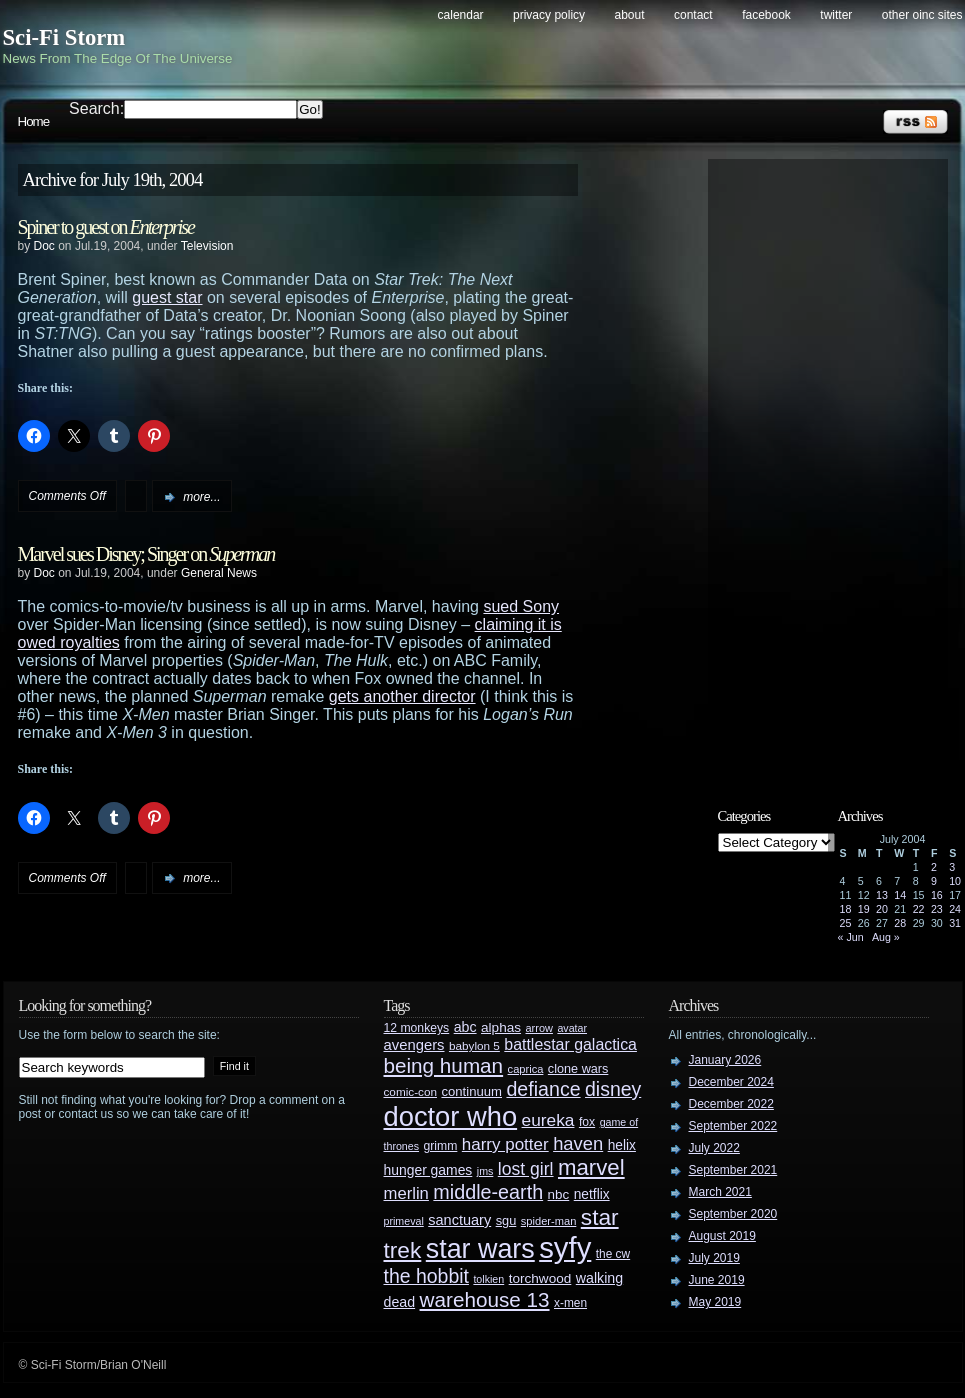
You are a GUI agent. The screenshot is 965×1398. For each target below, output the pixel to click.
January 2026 (725, 1060)
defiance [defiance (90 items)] (543, 1089)
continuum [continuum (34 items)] (471, 1091)
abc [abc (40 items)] (465, 1027)
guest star (167, 297)
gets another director (402, 696)
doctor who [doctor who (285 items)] (451, 1116)
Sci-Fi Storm (64, 37)
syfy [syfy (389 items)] (565, 1247)
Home (34, 121)
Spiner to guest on (106, 227)
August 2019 (722, 1236)
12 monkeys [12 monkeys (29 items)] (417, 1028)
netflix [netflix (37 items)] (592, 1194)
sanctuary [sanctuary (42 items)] (459, 1220)
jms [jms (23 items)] (485, 1171)
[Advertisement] (838, 467)
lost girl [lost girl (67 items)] (526, 1169)
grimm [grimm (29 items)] (441, 1146)
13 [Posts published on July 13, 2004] (882, 895)
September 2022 (733, 1126)
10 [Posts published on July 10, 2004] (955, 881)
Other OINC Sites (922, 15)
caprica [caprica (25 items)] (526, 1069)
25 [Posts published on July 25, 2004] (846, 923)
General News (219, 573)
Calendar (461, 15)
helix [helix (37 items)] (622, 1145)
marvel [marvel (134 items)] (591, 1167)
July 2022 (714, 1148)
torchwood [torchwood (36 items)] (540, 1278)
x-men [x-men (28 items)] (570, 1303)
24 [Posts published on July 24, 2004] (955, 909)
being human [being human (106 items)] (444, 1065)
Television (207, 246)
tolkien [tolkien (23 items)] (488, 1279)
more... (201, 497)
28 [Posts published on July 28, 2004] (900, 923)
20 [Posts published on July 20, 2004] (882, 909)
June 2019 (717, 1280)
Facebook (766, 15)
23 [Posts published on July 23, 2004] (937, 909)
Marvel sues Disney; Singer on (146, 554)
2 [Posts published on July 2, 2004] (934, 867)
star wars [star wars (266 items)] (480, 1249)
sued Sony (521, 606)
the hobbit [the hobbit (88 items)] (426, 1276)
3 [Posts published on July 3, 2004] (952, 867)
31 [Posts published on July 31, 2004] (955, 923)
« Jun (851, 937)
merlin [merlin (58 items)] (406, 1193)
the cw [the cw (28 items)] (613, 1254)
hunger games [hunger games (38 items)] (428, 1170)
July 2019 (714, 1258)
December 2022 (731, 1104)
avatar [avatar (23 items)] (572, 1028)
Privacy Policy (549, 15)
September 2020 (733, 1214)
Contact (693, 15)
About (630, 15)
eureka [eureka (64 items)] (548, 1120)
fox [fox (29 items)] (587, 1122)
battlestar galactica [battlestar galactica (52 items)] (570, 1044)
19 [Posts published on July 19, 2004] (864, 909)
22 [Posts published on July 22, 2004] (919, 909)
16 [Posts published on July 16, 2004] (937, 895)
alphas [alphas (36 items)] (501, 1027)
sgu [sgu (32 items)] (506, 1220)
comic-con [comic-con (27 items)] (410, 1091)
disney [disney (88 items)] (613, 1089)
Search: (96, 108)
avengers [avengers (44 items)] (414, 1045)
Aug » (886, 937)
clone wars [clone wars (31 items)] (578, 1069)
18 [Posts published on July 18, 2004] (846, 909)
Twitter (836, 15)
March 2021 (720, 1192)
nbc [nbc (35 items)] (559, 1194)
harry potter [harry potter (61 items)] (505, 1144)
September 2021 (733, 1170)
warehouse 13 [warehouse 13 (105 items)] (485, 1299)
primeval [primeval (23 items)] (404, 1221)
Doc (44, 246)
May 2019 (715, 1302)
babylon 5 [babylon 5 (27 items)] (474, 1045)
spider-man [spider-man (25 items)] (549, 1221)
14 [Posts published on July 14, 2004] (900, 895)
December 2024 (731, 1082)
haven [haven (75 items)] (578, 1143)
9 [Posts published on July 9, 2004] (934, 881)
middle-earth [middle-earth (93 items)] (488, 1192)
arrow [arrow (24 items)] (539, 1028)
